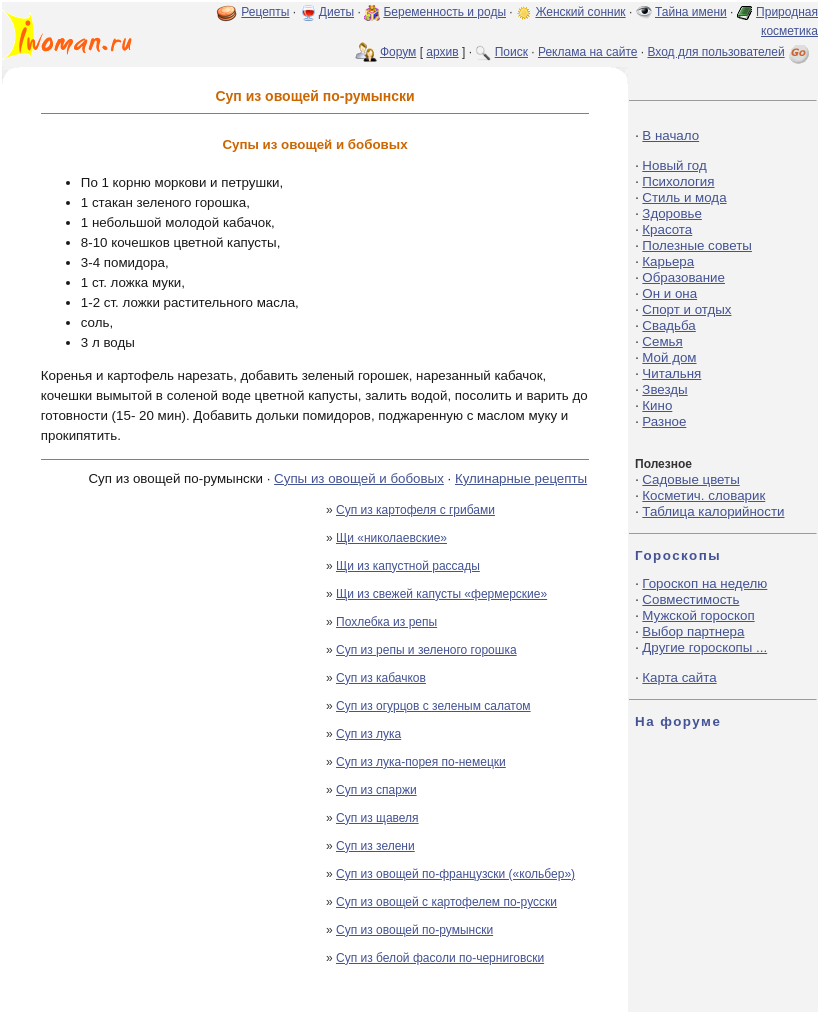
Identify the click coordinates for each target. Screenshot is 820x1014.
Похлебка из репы (386, 622)
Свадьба (668, 325)
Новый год (674, 165)
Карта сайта (679, 677)
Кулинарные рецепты (521, 478)
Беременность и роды (444, 12)
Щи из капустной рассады (408, 566)
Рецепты (265, 12)
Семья (662, 341)
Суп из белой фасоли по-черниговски (440, 958)
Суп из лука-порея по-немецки (421, 762)
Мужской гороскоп (698, 615)
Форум (398, 52)
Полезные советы (697, 245)
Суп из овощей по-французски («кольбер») (455, 874)
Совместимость (690, 599)
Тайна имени (691, 12)
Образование (683, 277)
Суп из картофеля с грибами (415, 510)
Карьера (668, 261)
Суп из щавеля (377, 818)
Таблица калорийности (713, 511)
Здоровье (672, 213)
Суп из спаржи (376, 790)
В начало (670, 135)
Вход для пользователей (730, 52)
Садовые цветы (690, 479)
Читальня (671, 373)
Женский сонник (580, 12)
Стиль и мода (684, 197)
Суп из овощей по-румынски (414, 930)
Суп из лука (368, 734)
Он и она (669, 293)
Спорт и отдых (686, 309)
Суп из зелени (375, 846)
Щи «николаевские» (391, 538)
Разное (664, 421)
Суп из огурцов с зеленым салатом (433, 706)
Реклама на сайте (588, 52)
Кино (657, 405)
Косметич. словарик (703, 495)
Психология (678, 181)
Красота (667, 229)
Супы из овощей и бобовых (359, 478)
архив (442, 52)
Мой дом (669, 357)
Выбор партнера (693, 631)
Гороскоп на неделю (704, 583)
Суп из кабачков (381, 678)
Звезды (664, 389)
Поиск (511, 52)
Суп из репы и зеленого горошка (426, 650)
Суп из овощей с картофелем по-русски (446, 902)
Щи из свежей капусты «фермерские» (441, 594)
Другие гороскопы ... (704, 647)
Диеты (336, 12)
